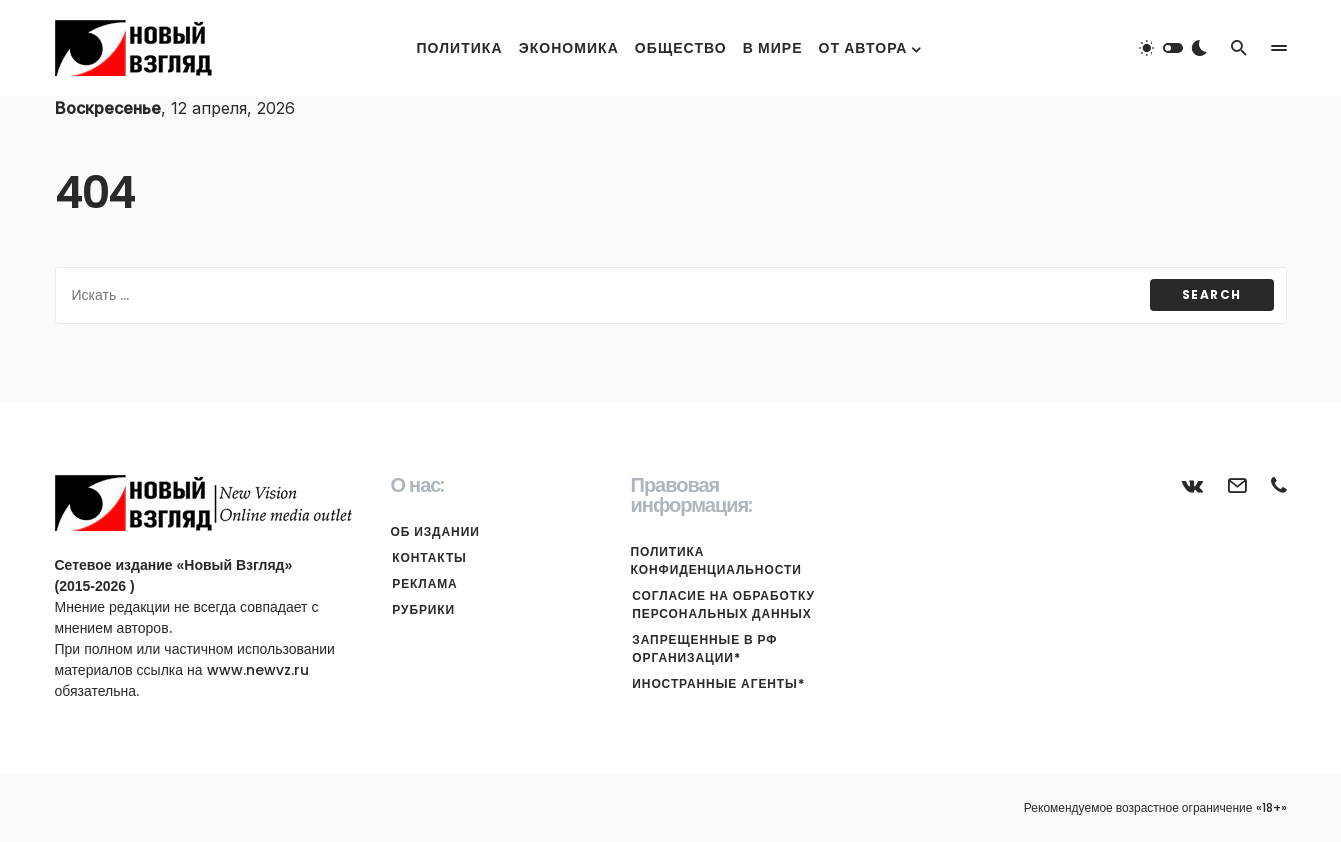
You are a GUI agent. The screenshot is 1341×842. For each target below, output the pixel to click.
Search (1212, 294)
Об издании (435, 531)
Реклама (423, 583)
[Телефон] (1279, 485)
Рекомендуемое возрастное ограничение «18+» (1155, 808)
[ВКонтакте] (1193, 485)
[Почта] (1237, 485)
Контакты (428, 557)
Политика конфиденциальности (716, 560)
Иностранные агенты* (717, 683)
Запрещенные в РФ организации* (703, 648)
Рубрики (422, 609)
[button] (1173, 48)
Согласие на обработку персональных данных (722, 604)
